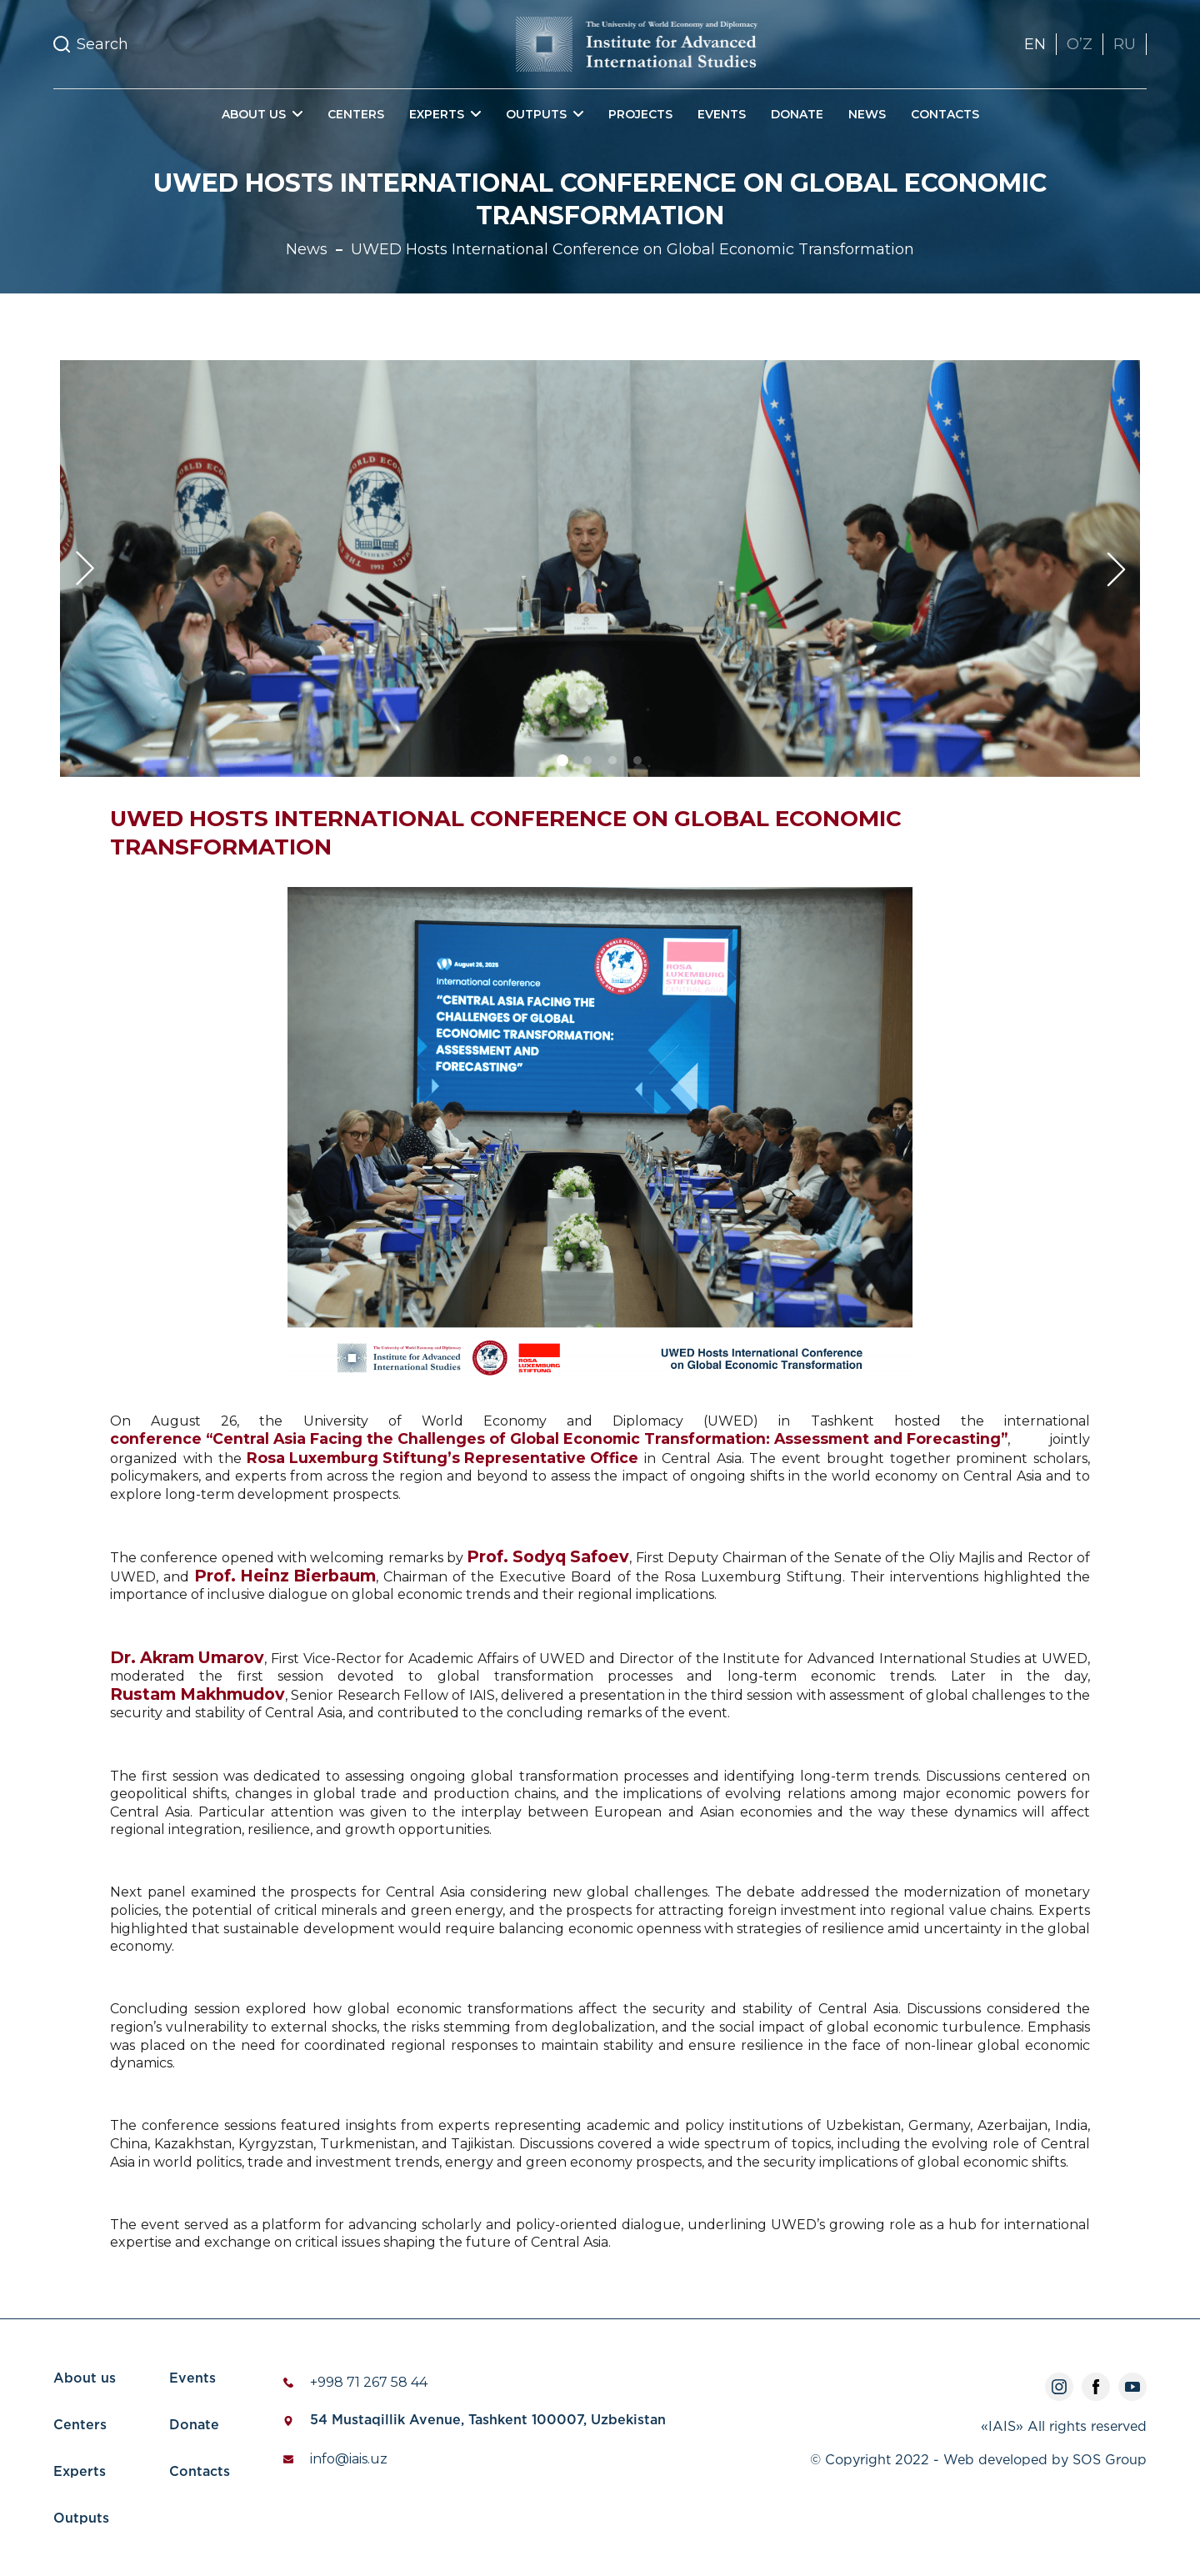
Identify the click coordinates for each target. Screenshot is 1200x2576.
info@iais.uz (349, 2459)
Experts (79, 2472)
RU (1124, 44)
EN (1035, 44)
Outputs (81, 2519)
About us (84, 2379)
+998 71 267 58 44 (369, 2382)
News (867, 114)
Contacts (945, 114)
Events (722, 114)
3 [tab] (615, 770)
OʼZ (1079, 44)
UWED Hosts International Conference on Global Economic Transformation (632, 249)
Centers (356, 114)
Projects (640, 114)
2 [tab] (590, 770)
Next (1115, 568)
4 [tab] (640, 770)
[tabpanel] (600, 568)
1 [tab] (565, 770)
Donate (797, 114)
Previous (85, 568)
